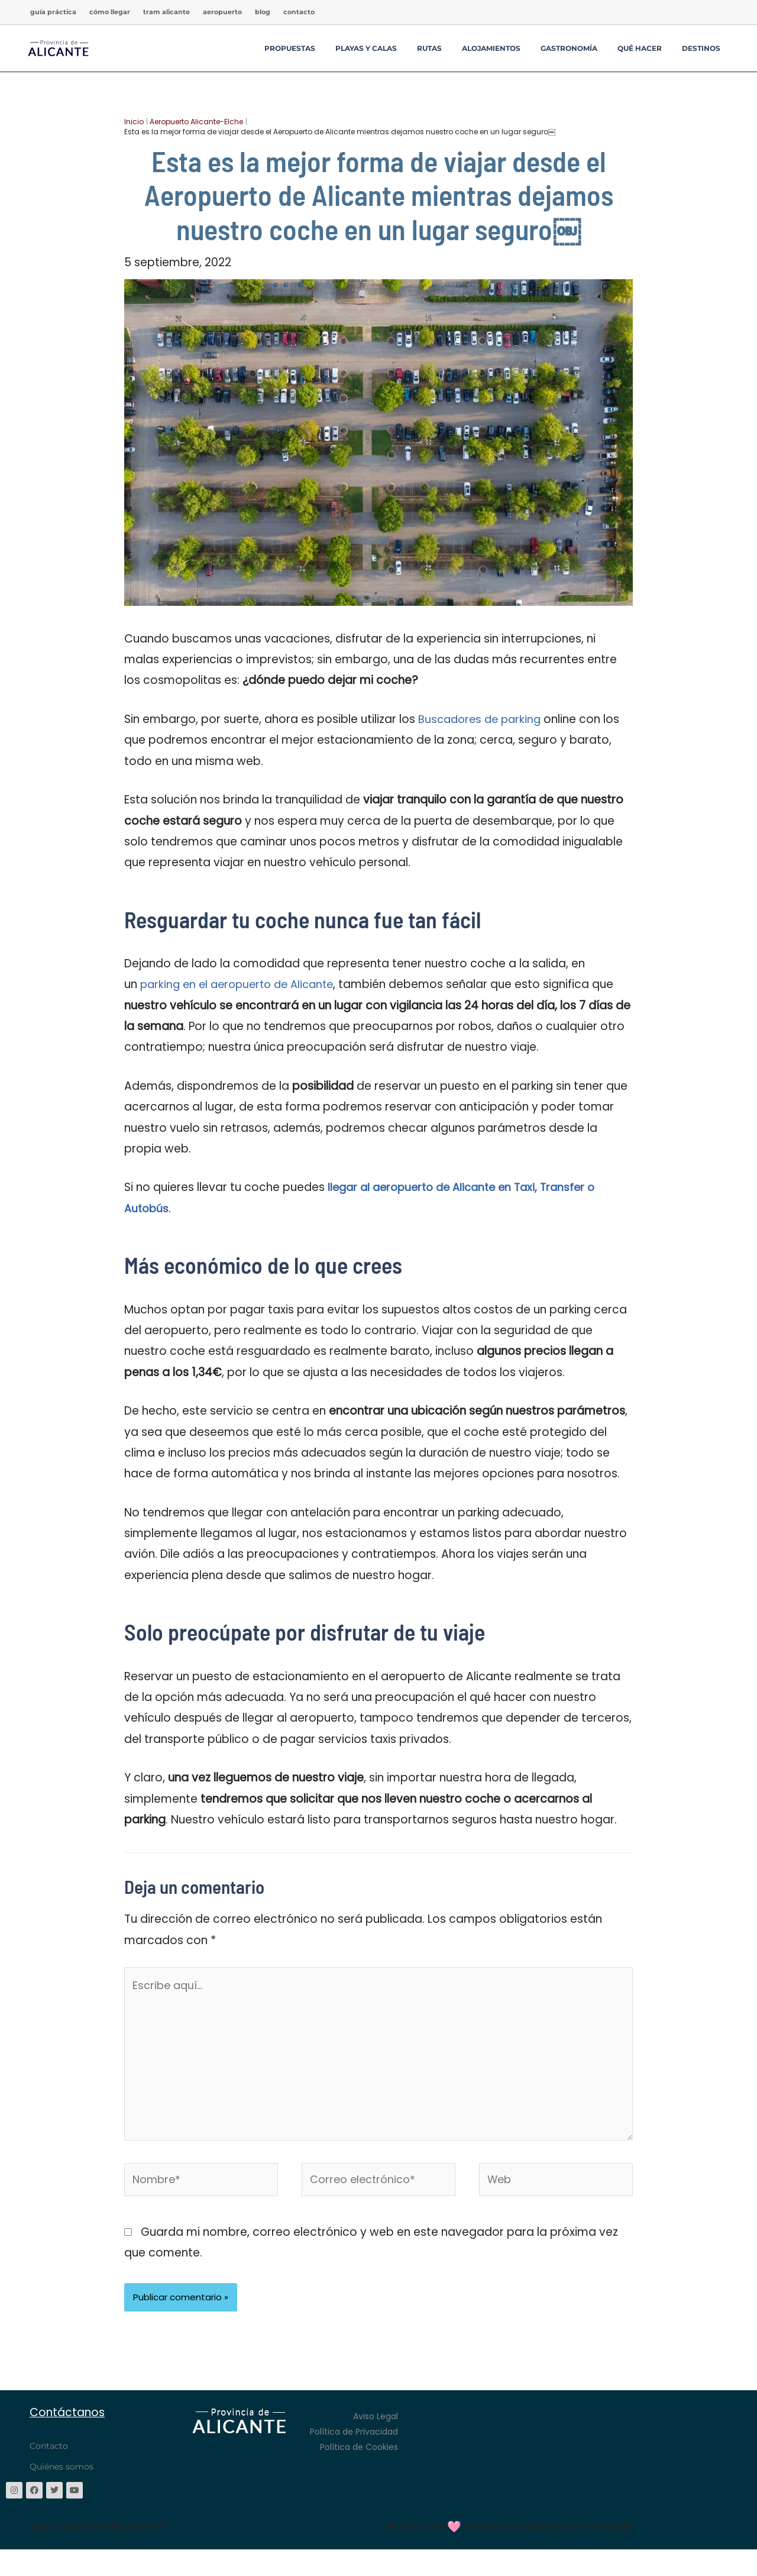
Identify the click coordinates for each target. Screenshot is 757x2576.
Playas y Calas (366, 48)
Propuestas (289, 48)
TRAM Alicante (166, 12)
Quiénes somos (61, 2481)
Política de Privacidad (354, 2446)
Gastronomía (569, 48)
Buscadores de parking (482, 719)
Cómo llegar (109, 12)
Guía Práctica (53, 12)
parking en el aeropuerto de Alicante (242, 984)
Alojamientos (491, 48)
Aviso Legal (375, 2431)
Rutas (429, 48)
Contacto (299, 12)
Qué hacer (639, 48)
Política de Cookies (359, 2462)
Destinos (701, 48)
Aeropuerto (222, 12)
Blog (262, 12)
